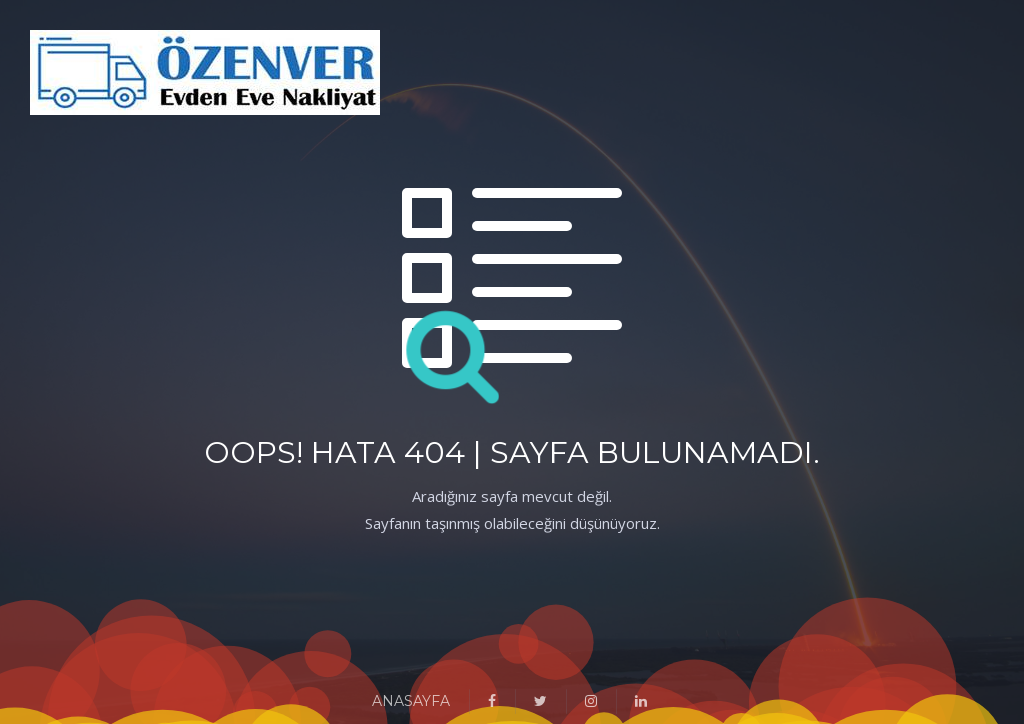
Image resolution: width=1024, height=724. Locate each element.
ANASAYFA (411, 701)
